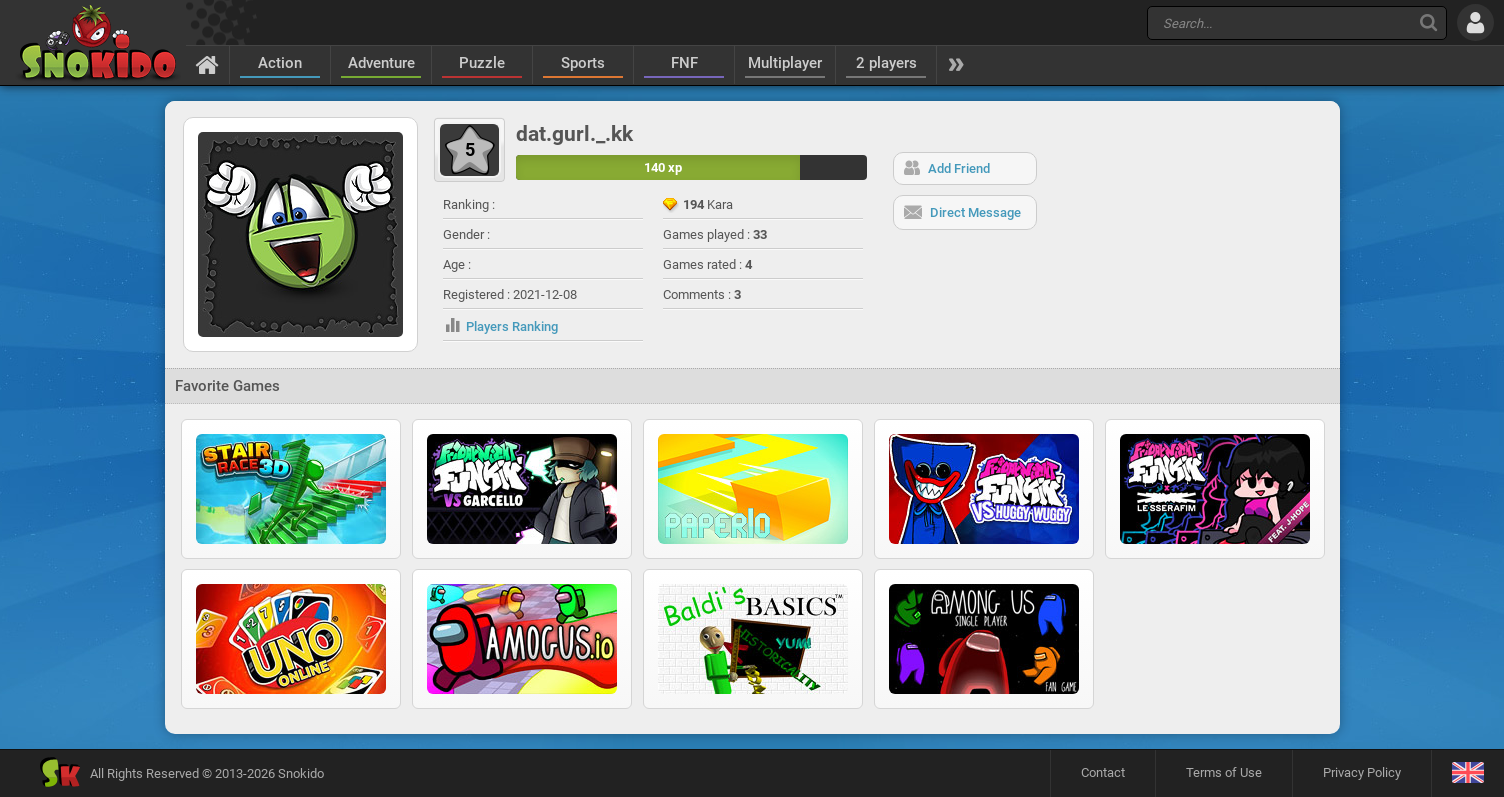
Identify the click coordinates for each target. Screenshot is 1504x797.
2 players (886, 63)
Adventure (381, 63)
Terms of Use (1224, 772)
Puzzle (482, 63)
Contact (1103, 772)
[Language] (1467, 773)
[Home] (207, 64)
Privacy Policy (1362, 772)
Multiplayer (785, 63)
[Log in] (1475, 22)
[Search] (1428, 22)
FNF (684, 63)
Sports (583, 63)
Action (280, 63)
